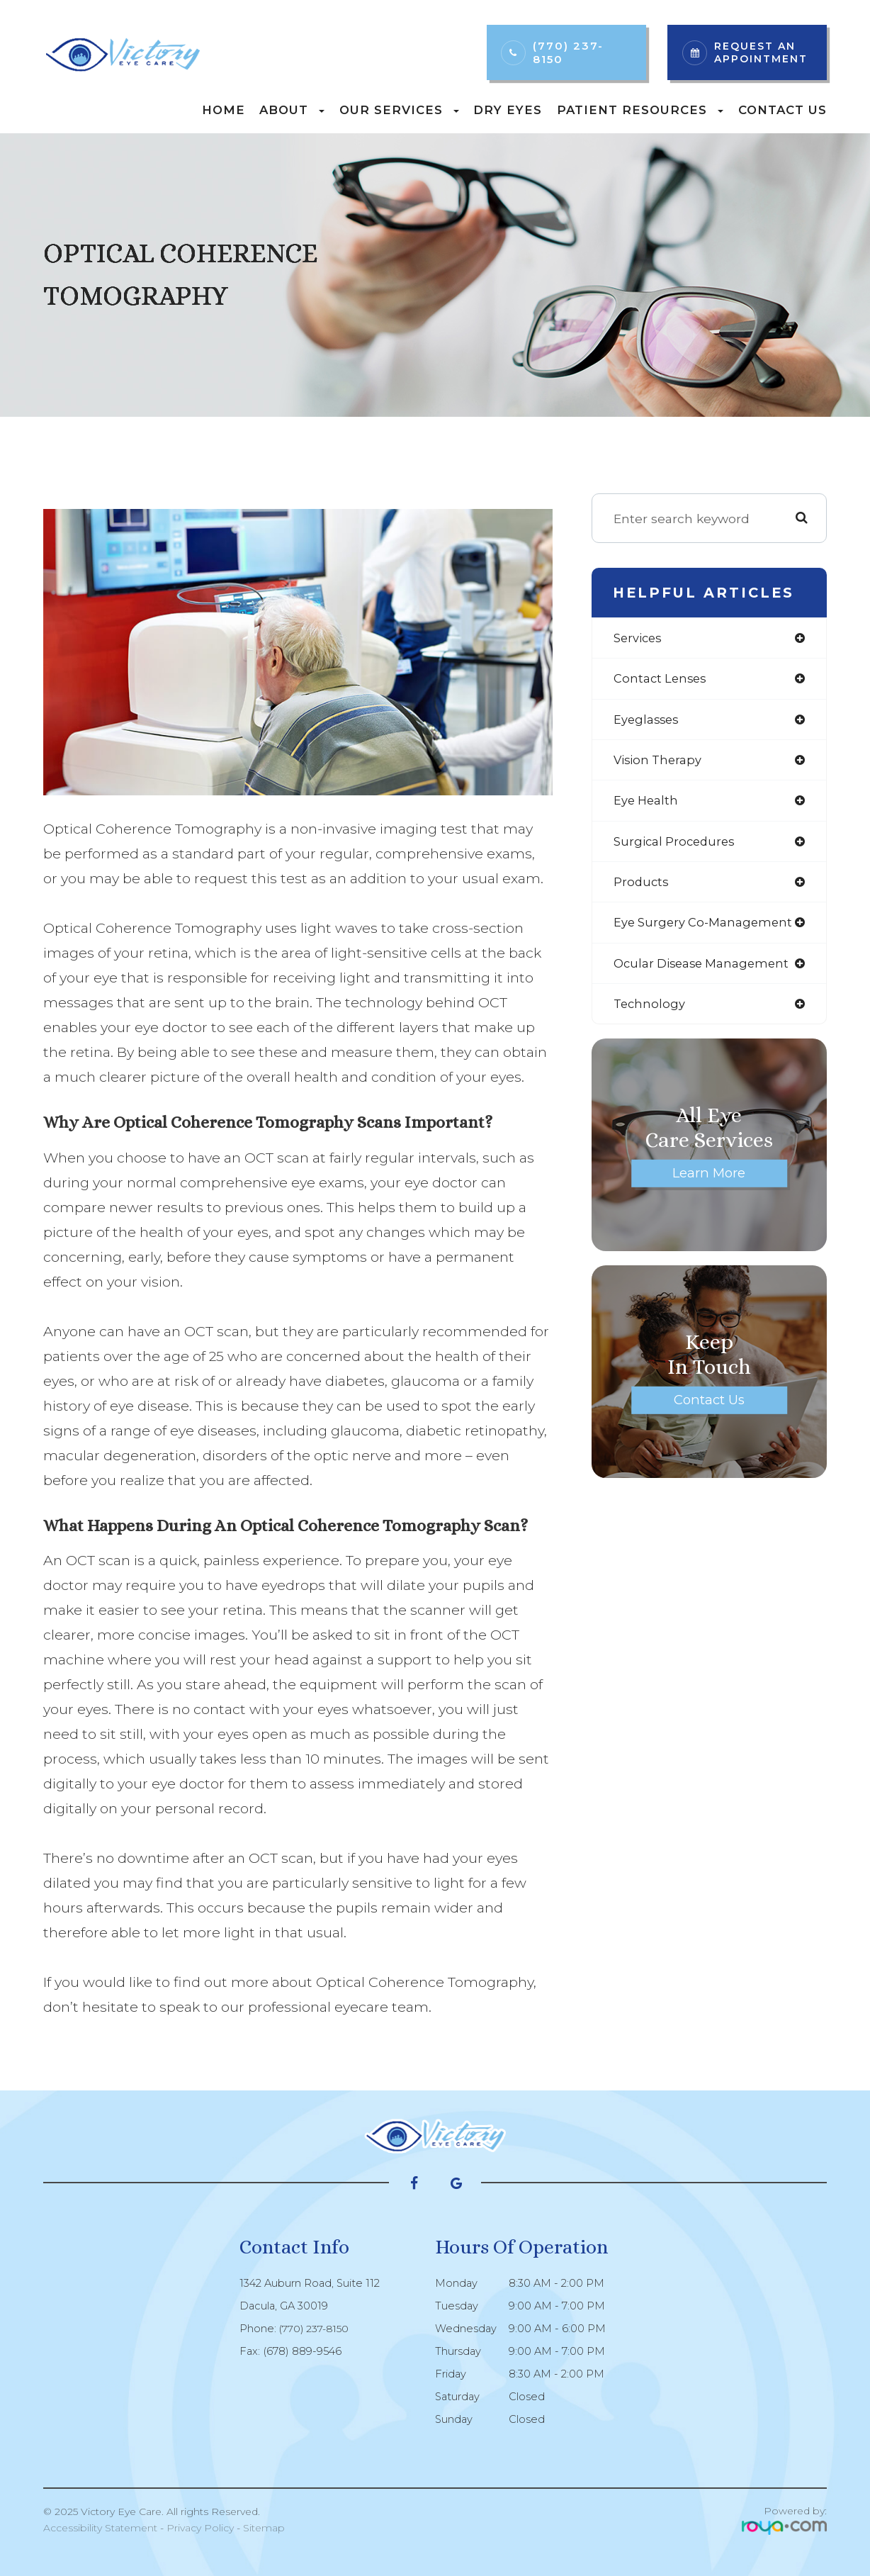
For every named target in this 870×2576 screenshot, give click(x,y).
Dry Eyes (507, 110)
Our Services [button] (399, 110)
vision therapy (660, 763)
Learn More (709, 1181)
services (639, 638)
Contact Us (782, 110)
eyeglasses (648, 721)
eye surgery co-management (707, 929)
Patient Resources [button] (640, 110)
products (642, 887)
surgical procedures (677, 846)
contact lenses (662, 680)
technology (651, 1011)
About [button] (291, 110)
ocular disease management (706, 970)
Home (223, 110)
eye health (648, 804)
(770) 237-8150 (568, 52)
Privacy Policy (200, 2527)
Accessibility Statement (100, 2527)
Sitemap (264, 2527)
